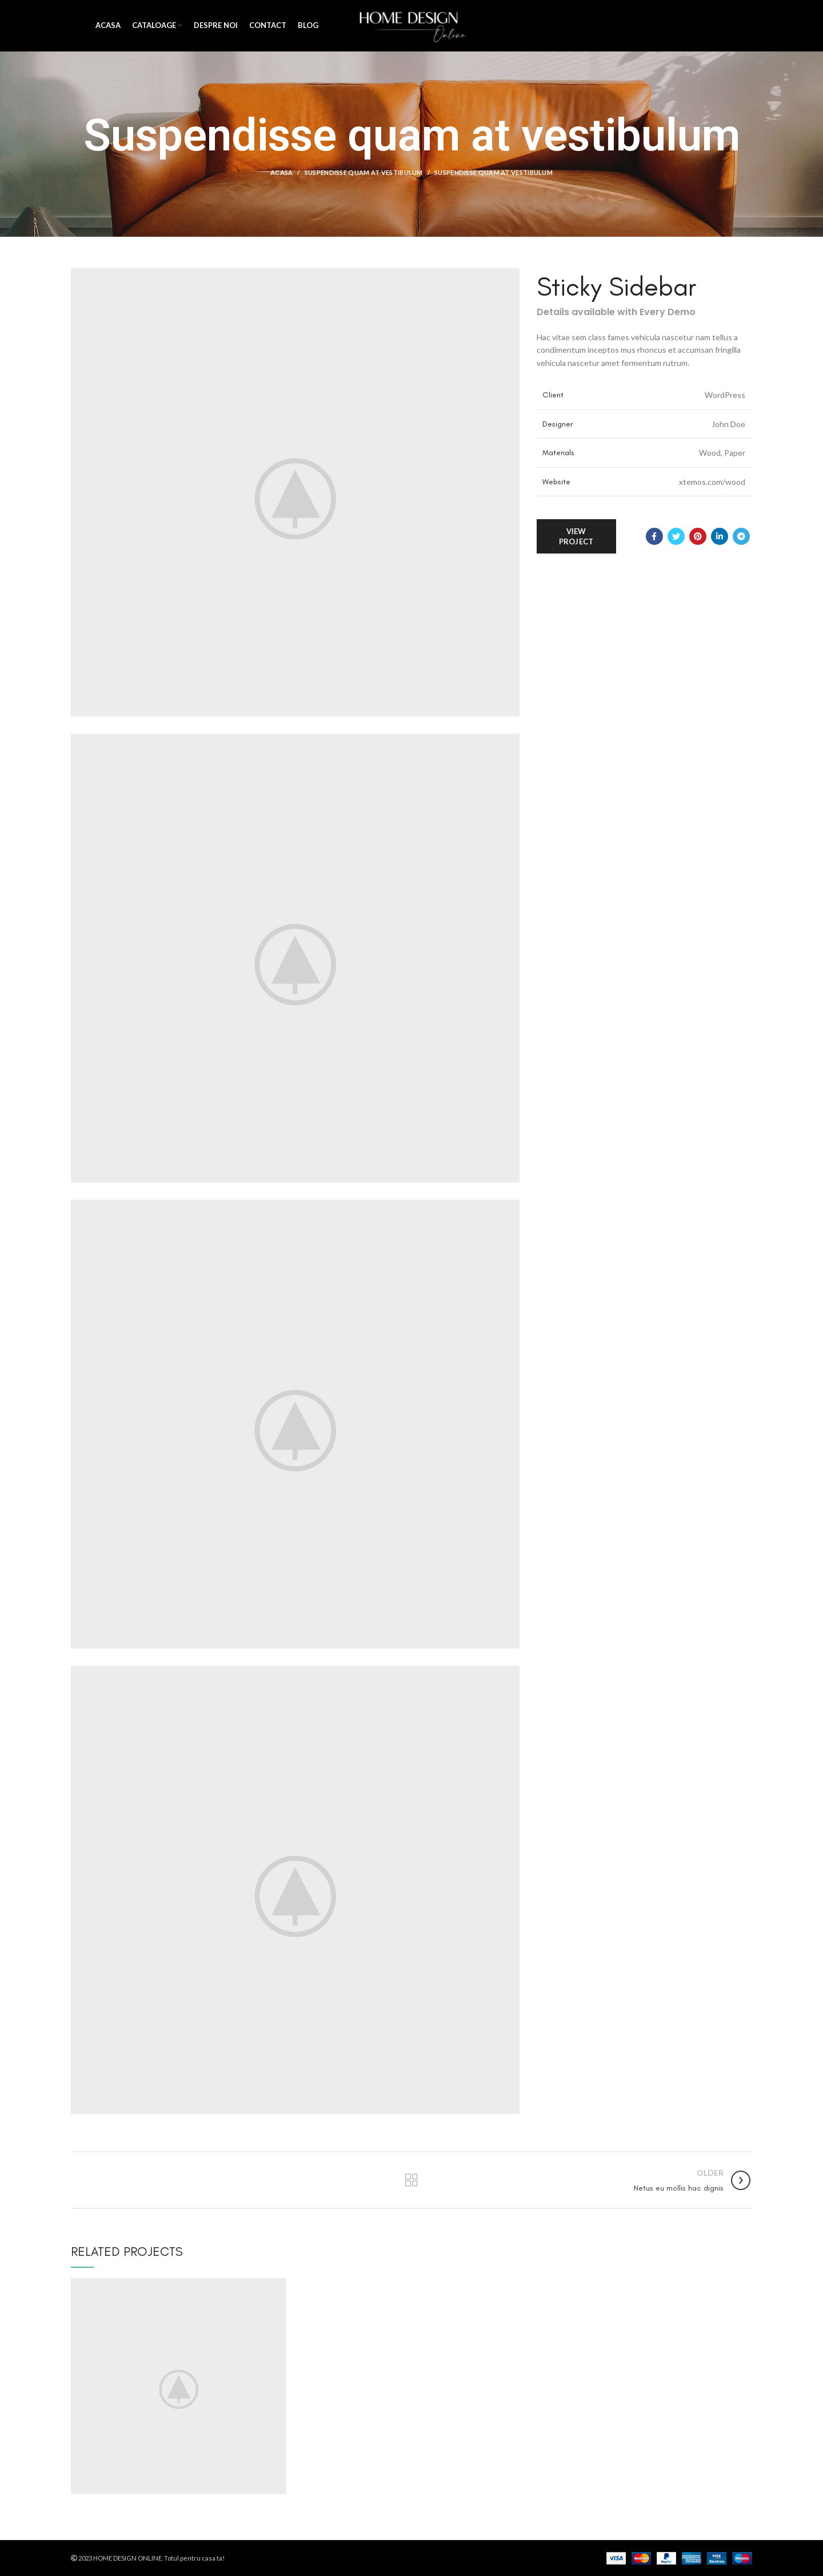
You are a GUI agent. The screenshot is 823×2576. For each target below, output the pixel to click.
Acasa (281, 172)
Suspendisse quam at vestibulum (364, 172)
